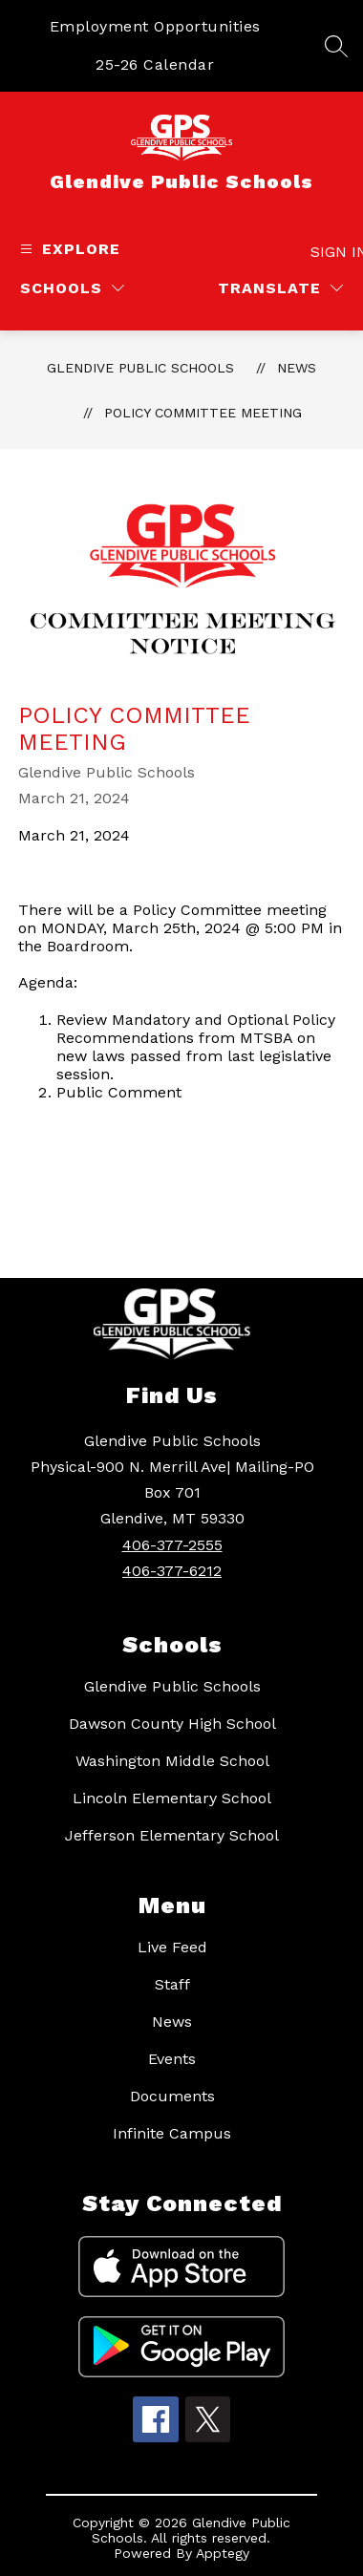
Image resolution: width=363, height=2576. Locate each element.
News (296, 367)
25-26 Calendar (155, 64)
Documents (172, 2096)
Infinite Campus (172, 2133)
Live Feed (172, 1947)
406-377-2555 (172, 1545)
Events (172, 2059)
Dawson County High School (172, 1723)
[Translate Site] (280, 288)
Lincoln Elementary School (172, 1798)
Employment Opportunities (155, 26)
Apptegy (222, 2553)
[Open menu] (67, 249)
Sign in (329, 252)
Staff (172, 1984)
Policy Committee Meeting (203, 412)
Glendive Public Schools (140, 367)
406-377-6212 (172, 1571)
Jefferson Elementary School (172, 1835)
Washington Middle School (172, 1761)
